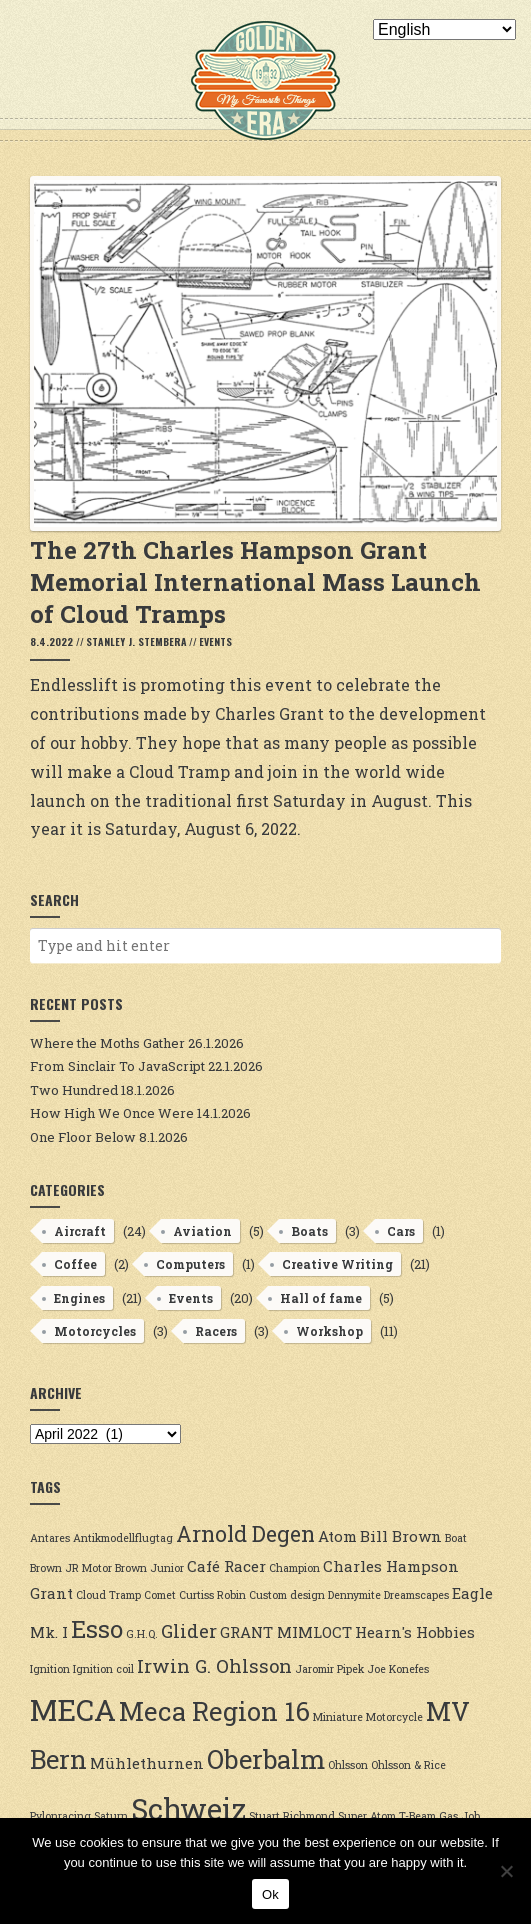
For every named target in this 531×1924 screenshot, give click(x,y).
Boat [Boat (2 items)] (456, 1538)
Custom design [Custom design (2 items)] (287, 1595)
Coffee (75, 1264)
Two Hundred (74, 1090)
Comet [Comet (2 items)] (160, 1595)
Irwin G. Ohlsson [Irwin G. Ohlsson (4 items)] (214, 1666)
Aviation (202, 1231)
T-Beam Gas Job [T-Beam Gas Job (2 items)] (439, 1816)
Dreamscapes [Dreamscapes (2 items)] (416, 1595)
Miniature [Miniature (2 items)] (338, 1717)
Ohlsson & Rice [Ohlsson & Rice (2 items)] (408, 1765)
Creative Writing (337, 1264)
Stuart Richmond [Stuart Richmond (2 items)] (292, 1816)
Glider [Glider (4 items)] (189, 1631)
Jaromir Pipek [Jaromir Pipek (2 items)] (329, 1669)
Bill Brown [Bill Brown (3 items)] (401, 1536)
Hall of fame (321, 1298)
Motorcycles (95, 1331)
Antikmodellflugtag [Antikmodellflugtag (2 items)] (123, 1538)
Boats (309, 1231)
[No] (506, 1871)
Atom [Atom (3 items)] (337, 1536)
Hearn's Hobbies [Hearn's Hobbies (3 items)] (415, 1632)
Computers (190, 1264)
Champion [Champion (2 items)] (294, 1568)
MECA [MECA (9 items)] (73, 1709)
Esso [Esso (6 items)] (97, 1628)
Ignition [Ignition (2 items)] (50, 1669)
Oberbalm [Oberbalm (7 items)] (266, 1759)
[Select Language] (444, 29)
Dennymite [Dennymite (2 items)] (354, 1595)
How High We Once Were (112, 1113)
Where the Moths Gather (107, 1043)
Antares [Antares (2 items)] (50, 1538)
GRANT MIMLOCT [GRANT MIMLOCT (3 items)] (286, 1632)
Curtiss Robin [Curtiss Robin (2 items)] (212, 1595)
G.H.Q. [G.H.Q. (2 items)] (142, 1634)
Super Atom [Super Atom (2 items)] (367, 1816)
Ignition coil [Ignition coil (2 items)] (103, 1669)
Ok (270, 1894)
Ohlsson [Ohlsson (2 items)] (348, 1765)
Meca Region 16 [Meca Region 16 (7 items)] (214, 1711)
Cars (401, 1231)
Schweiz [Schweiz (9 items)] (188, 1808)
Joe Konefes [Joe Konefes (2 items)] (398, 1669)
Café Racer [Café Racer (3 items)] (226, 1566)
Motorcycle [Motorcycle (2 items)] (394, 1717)
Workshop (329, 1331)
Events (215, 641)
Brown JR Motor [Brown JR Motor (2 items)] (71, 1568)
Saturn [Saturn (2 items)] (111, 1816)
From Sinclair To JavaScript (117, 1066)
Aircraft (80, 1231)
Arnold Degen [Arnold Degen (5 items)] (245, 1534)
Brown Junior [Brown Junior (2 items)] (149, 1568)
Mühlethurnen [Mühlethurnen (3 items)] (147, 1763)
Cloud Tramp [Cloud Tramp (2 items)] (108, 1595)
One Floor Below (83, 1137)
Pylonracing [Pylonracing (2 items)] (60, 1816)
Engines (79, 1298)
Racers (216, 1331)
